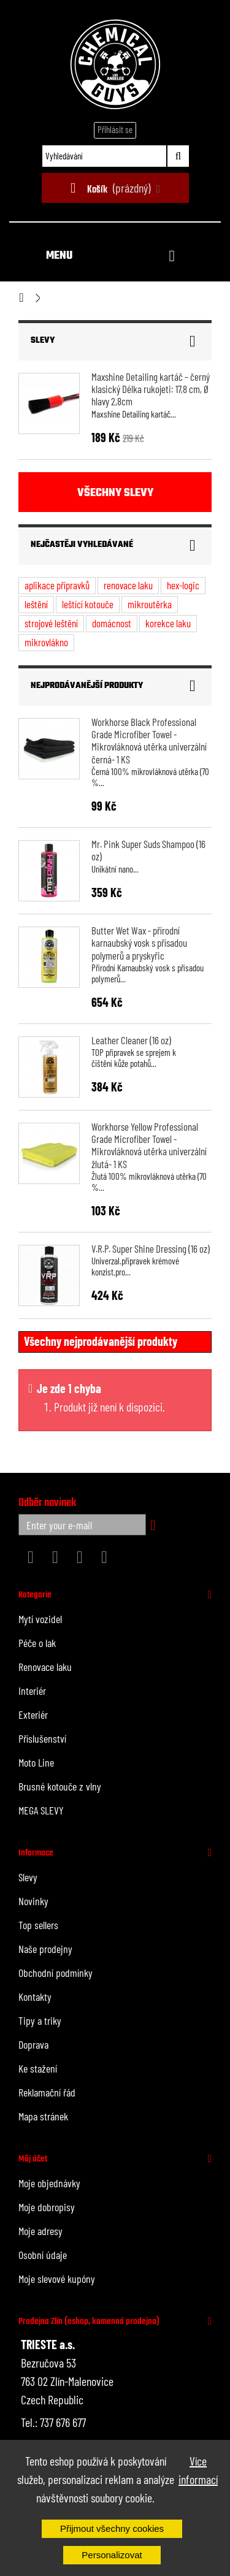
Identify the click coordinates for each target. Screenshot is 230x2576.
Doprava (33, 2044)
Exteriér (33, 1714)
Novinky (33, 1901)
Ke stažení (37, 2068)
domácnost (111, 623)
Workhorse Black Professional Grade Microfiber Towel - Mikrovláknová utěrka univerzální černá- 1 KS (149, 740)
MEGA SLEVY (41, 1810)
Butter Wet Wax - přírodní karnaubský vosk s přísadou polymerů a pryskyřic (139, 942)
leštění (36, 604)
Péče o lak (37, 1642)
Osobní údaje (42, 2254)
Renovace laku (45, 1666)
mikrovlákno (46, 642)
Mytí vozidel (40, 1619)
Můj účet (32, 2159)
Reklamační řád (46, 2092)
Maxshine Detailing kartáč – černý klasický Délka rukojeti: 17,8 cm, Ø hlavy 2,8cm (150, 389)
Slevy (43, 341)
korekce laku (168, 623)
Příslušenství (42, 1738)
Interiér (32, 1690)
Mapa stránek (43, 2116)
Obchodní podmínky (55, 1972)
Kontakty (35, 1996)
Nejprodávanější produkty (87, 686)
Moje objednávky (49, 2183)
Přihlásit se (115, 129)
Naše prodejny (45, 1948)
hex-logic (183, 585)
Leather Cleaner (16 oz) (131, 1040)
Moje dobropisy (46, 2207)
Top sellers (38, 1925)
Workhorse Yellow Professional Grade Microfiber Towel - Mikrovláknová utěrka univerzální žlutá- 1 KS (149, 1145)
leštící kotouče (87, 604)
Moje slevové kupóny (56, 2278)
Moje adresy (40, 2231)
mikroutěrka (150, 604)
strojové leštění (51, 623)
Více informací (198, 2469)
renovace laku (128, 585)
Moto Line (36, 1762)
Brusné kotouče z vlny (59, 1786)
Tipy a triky (39, 2020)
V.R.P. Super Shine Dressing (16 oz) (150, 1248)
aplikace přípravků (57, 585)
